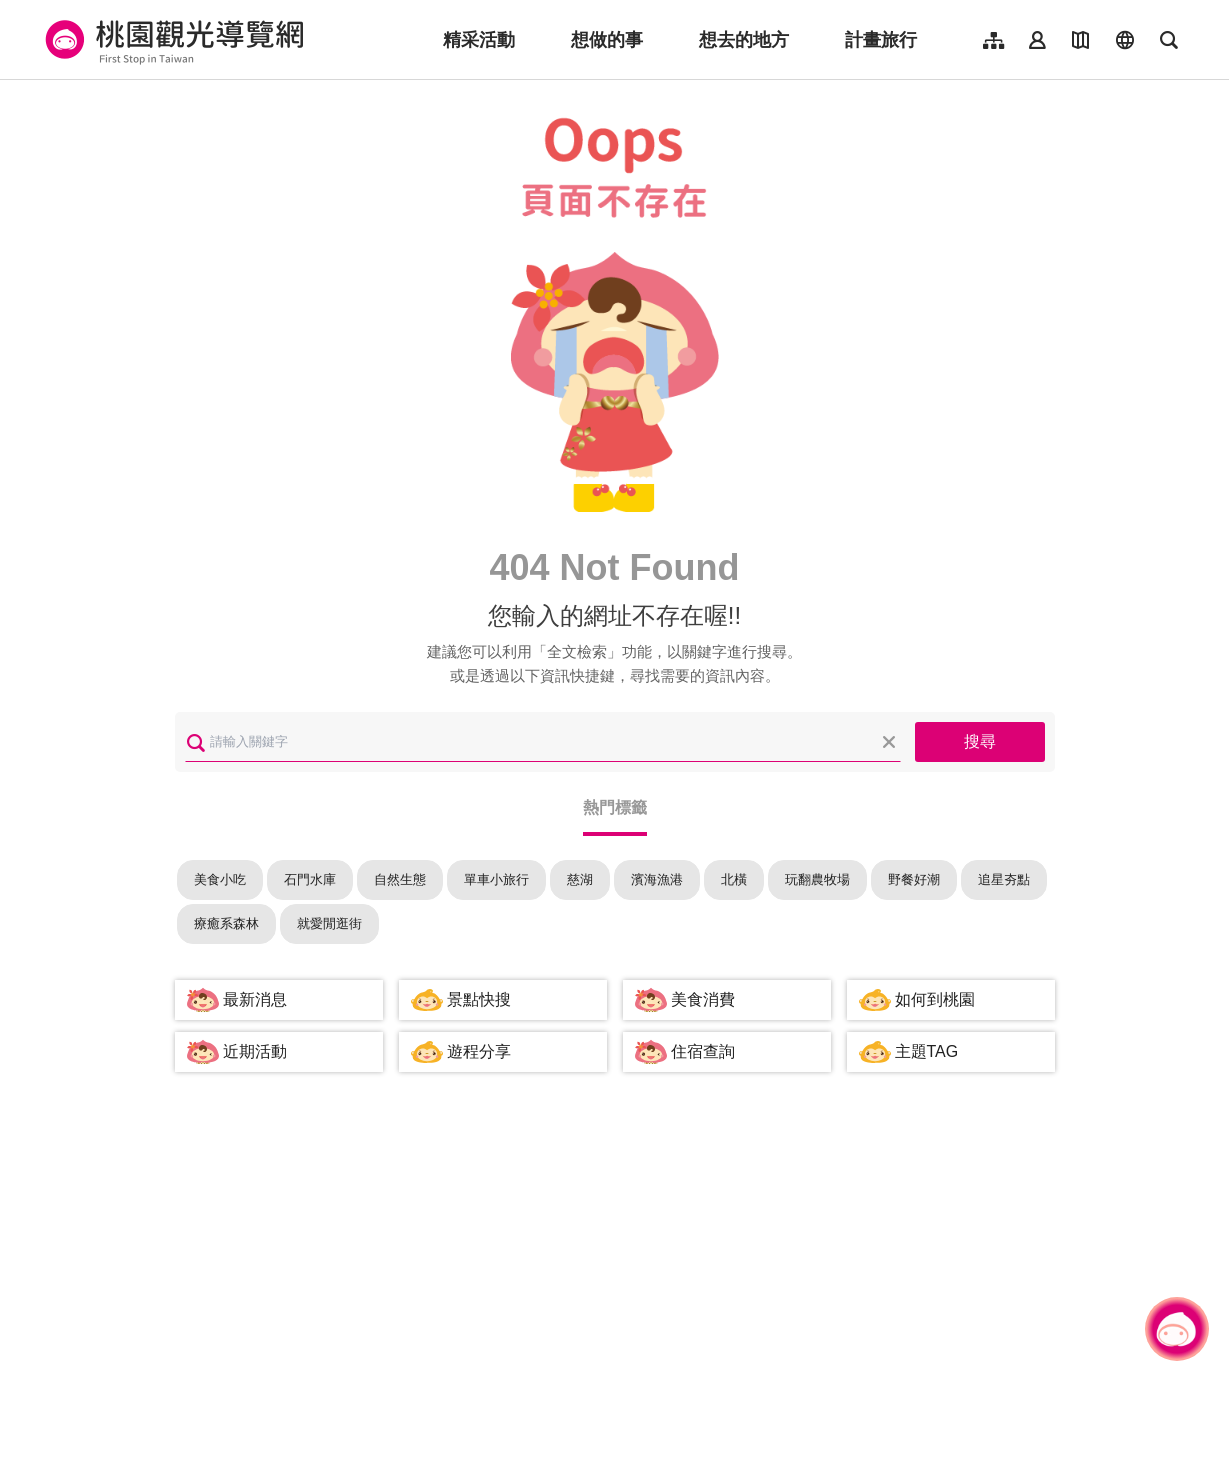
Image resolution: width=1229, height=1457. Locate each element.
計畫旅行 (881, 40)
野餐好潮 (914, 879)
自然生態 (400, 879)
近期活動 (255, 1051)
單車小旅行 (496, 879)
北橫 (734, 879)
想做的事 (607, 40)
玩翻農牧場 (817, 879)
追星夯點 (1004, 879)
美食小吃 (220, 879)
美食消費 (703, 999)
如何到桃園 (935, 999)
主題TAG (927, 1051)
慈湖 (580, 879)
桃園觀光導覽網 (171, 40)
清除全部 (889, 742)
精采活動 (479, 40)
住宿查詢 (703, 1051)
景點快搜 (479, 999)
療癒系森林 (226, 923)
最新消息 (255, 999)
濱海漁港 (657, 879)
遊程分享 (479, 1051)
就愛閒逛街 (329, 923)
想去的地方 (744, 40)
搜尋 (980, 741)
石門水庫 (310, 879)
